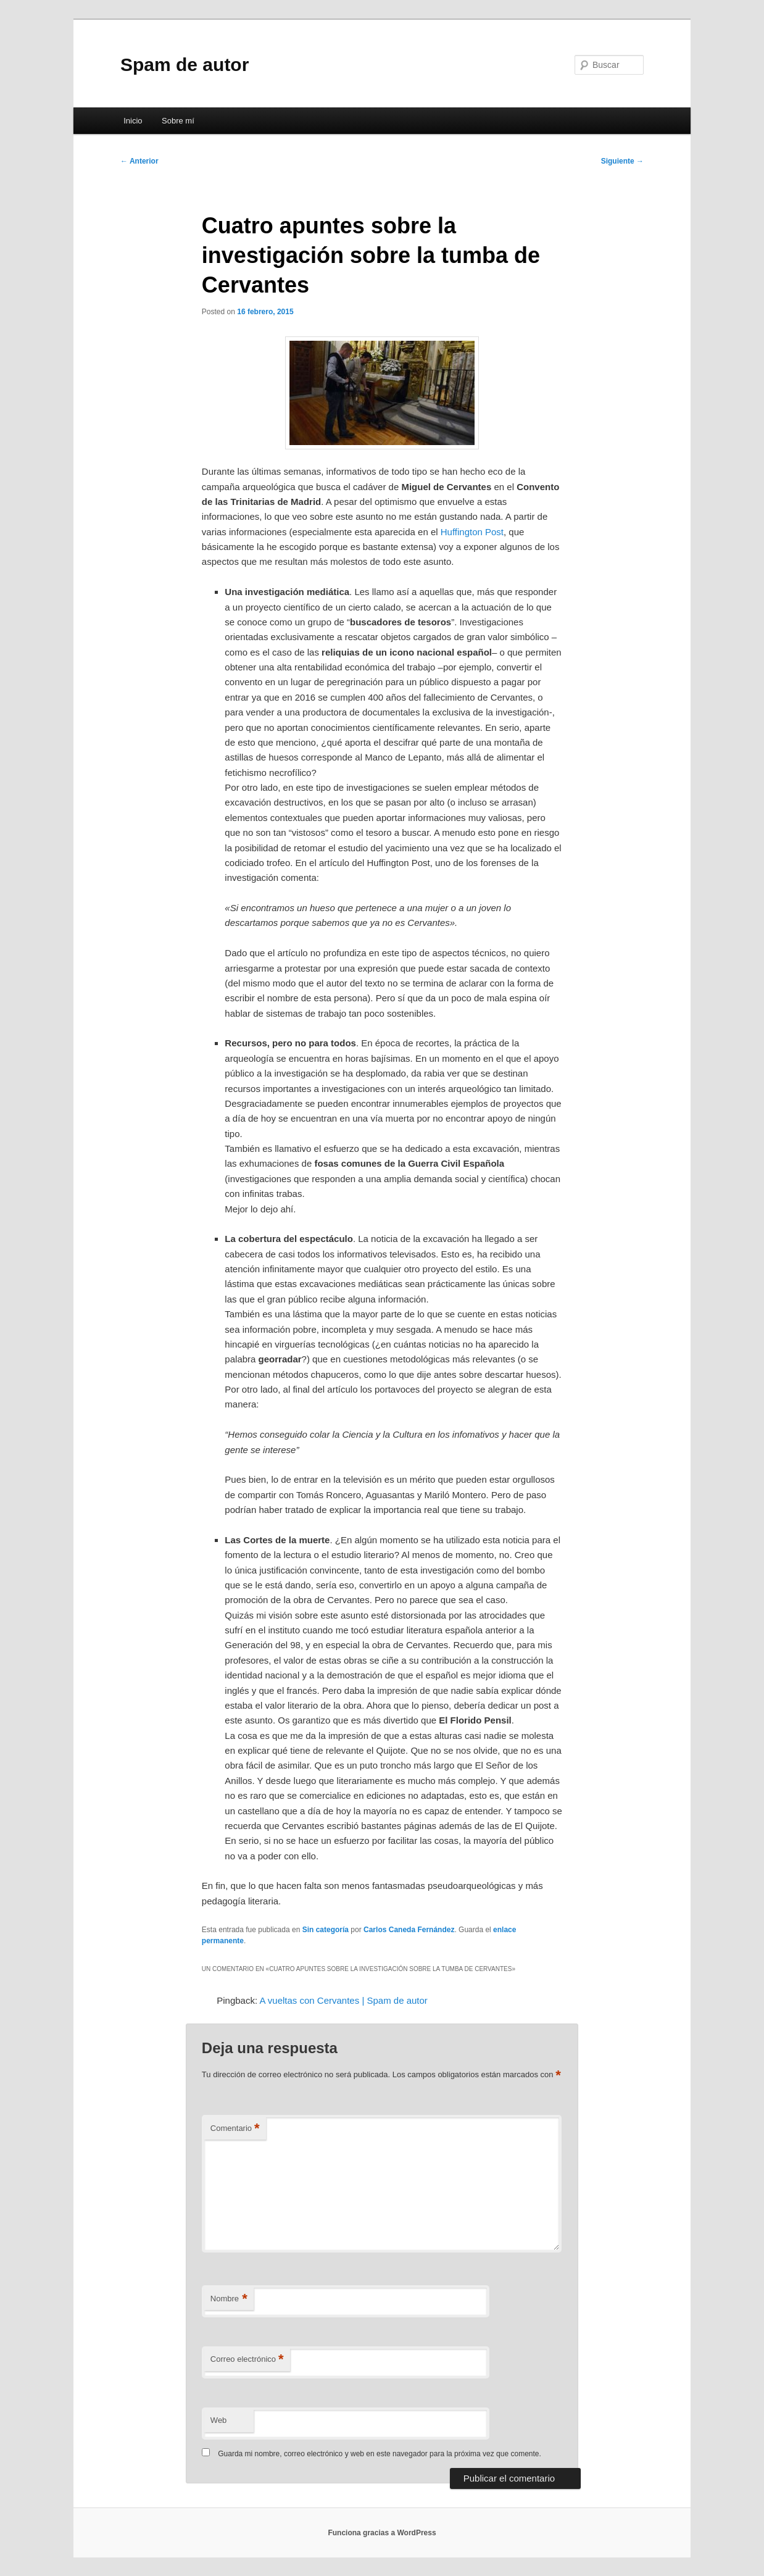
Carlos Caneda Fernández (408, 1929)
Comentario (235, 2129)
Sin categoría (325, 1929)
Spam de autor (184, 64)
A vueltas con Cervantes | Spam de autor (343, 2000)
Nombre (228, 2299)
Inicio (132, 120)
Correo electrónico (247, 2360)
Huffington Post (472, 532)
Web (218, 2420)
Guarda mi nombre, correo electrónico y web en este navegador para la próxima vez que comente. (379, 2453)
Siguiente (622, 161)
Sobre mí (178, 120)
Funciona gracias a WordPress (382, 2532)
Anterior (139, 161)
